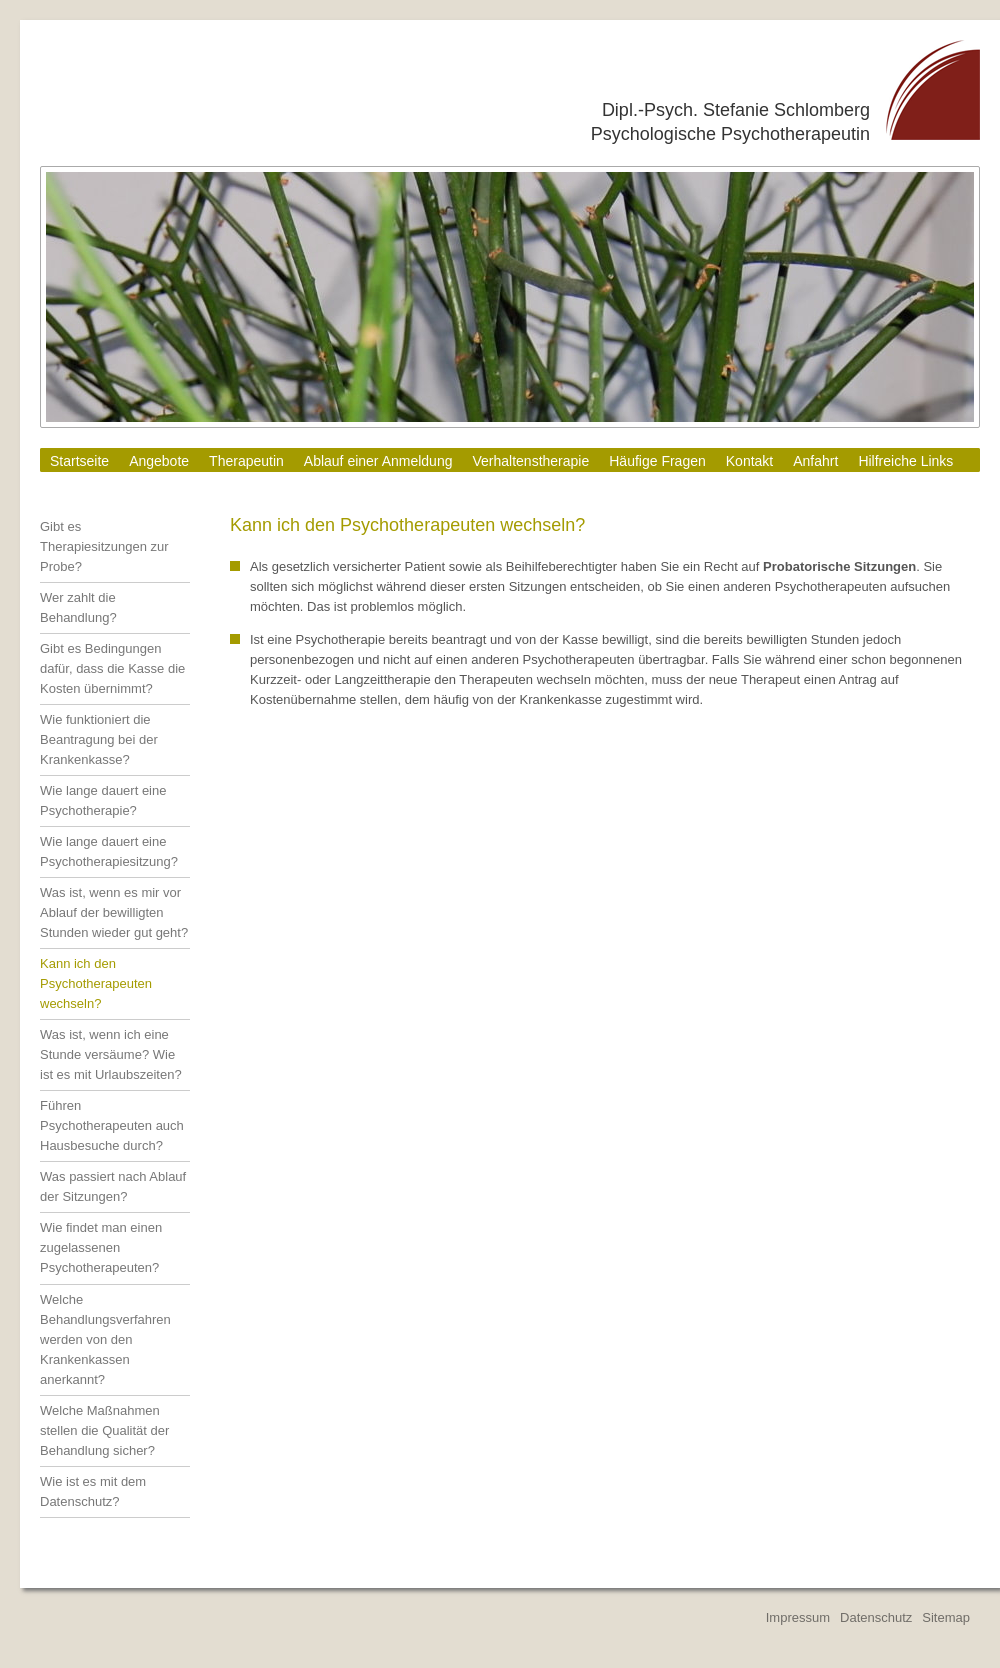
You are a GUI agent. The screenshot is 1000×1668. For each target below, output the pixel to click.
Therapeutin (246, 461)
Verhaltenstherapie (530, 461)
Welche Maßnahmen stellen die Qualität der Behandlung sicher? (104, 1430)
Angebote (159, 461)
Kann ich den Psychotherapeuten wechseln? (96, 983)
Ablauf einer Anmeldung (378, 461)
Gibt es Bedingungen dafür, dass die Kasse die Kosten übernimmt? (112, 668)
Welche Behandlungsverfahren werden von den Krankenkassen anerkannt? (105, 1339)
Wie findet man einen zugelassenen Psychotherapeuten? (101, 1247)
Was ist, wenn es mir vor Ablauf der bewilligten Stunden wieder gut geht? (114, 912)
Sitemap (946, 1617)
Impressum (798, 1617)
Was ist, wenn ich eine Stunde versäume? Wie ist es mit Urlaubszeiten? (111, 1054)
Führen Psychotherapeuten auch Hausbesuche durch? (112, 1125)
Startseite (79, 461)
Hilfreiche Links (905, 461)
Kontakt (749, 461)
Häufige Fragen (657, 461)
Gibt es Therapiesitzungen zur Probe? (104, 546)
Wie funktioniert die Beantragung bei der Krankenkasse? (99, 739)
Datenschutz (876, 1617)
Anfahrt (815, 461)
